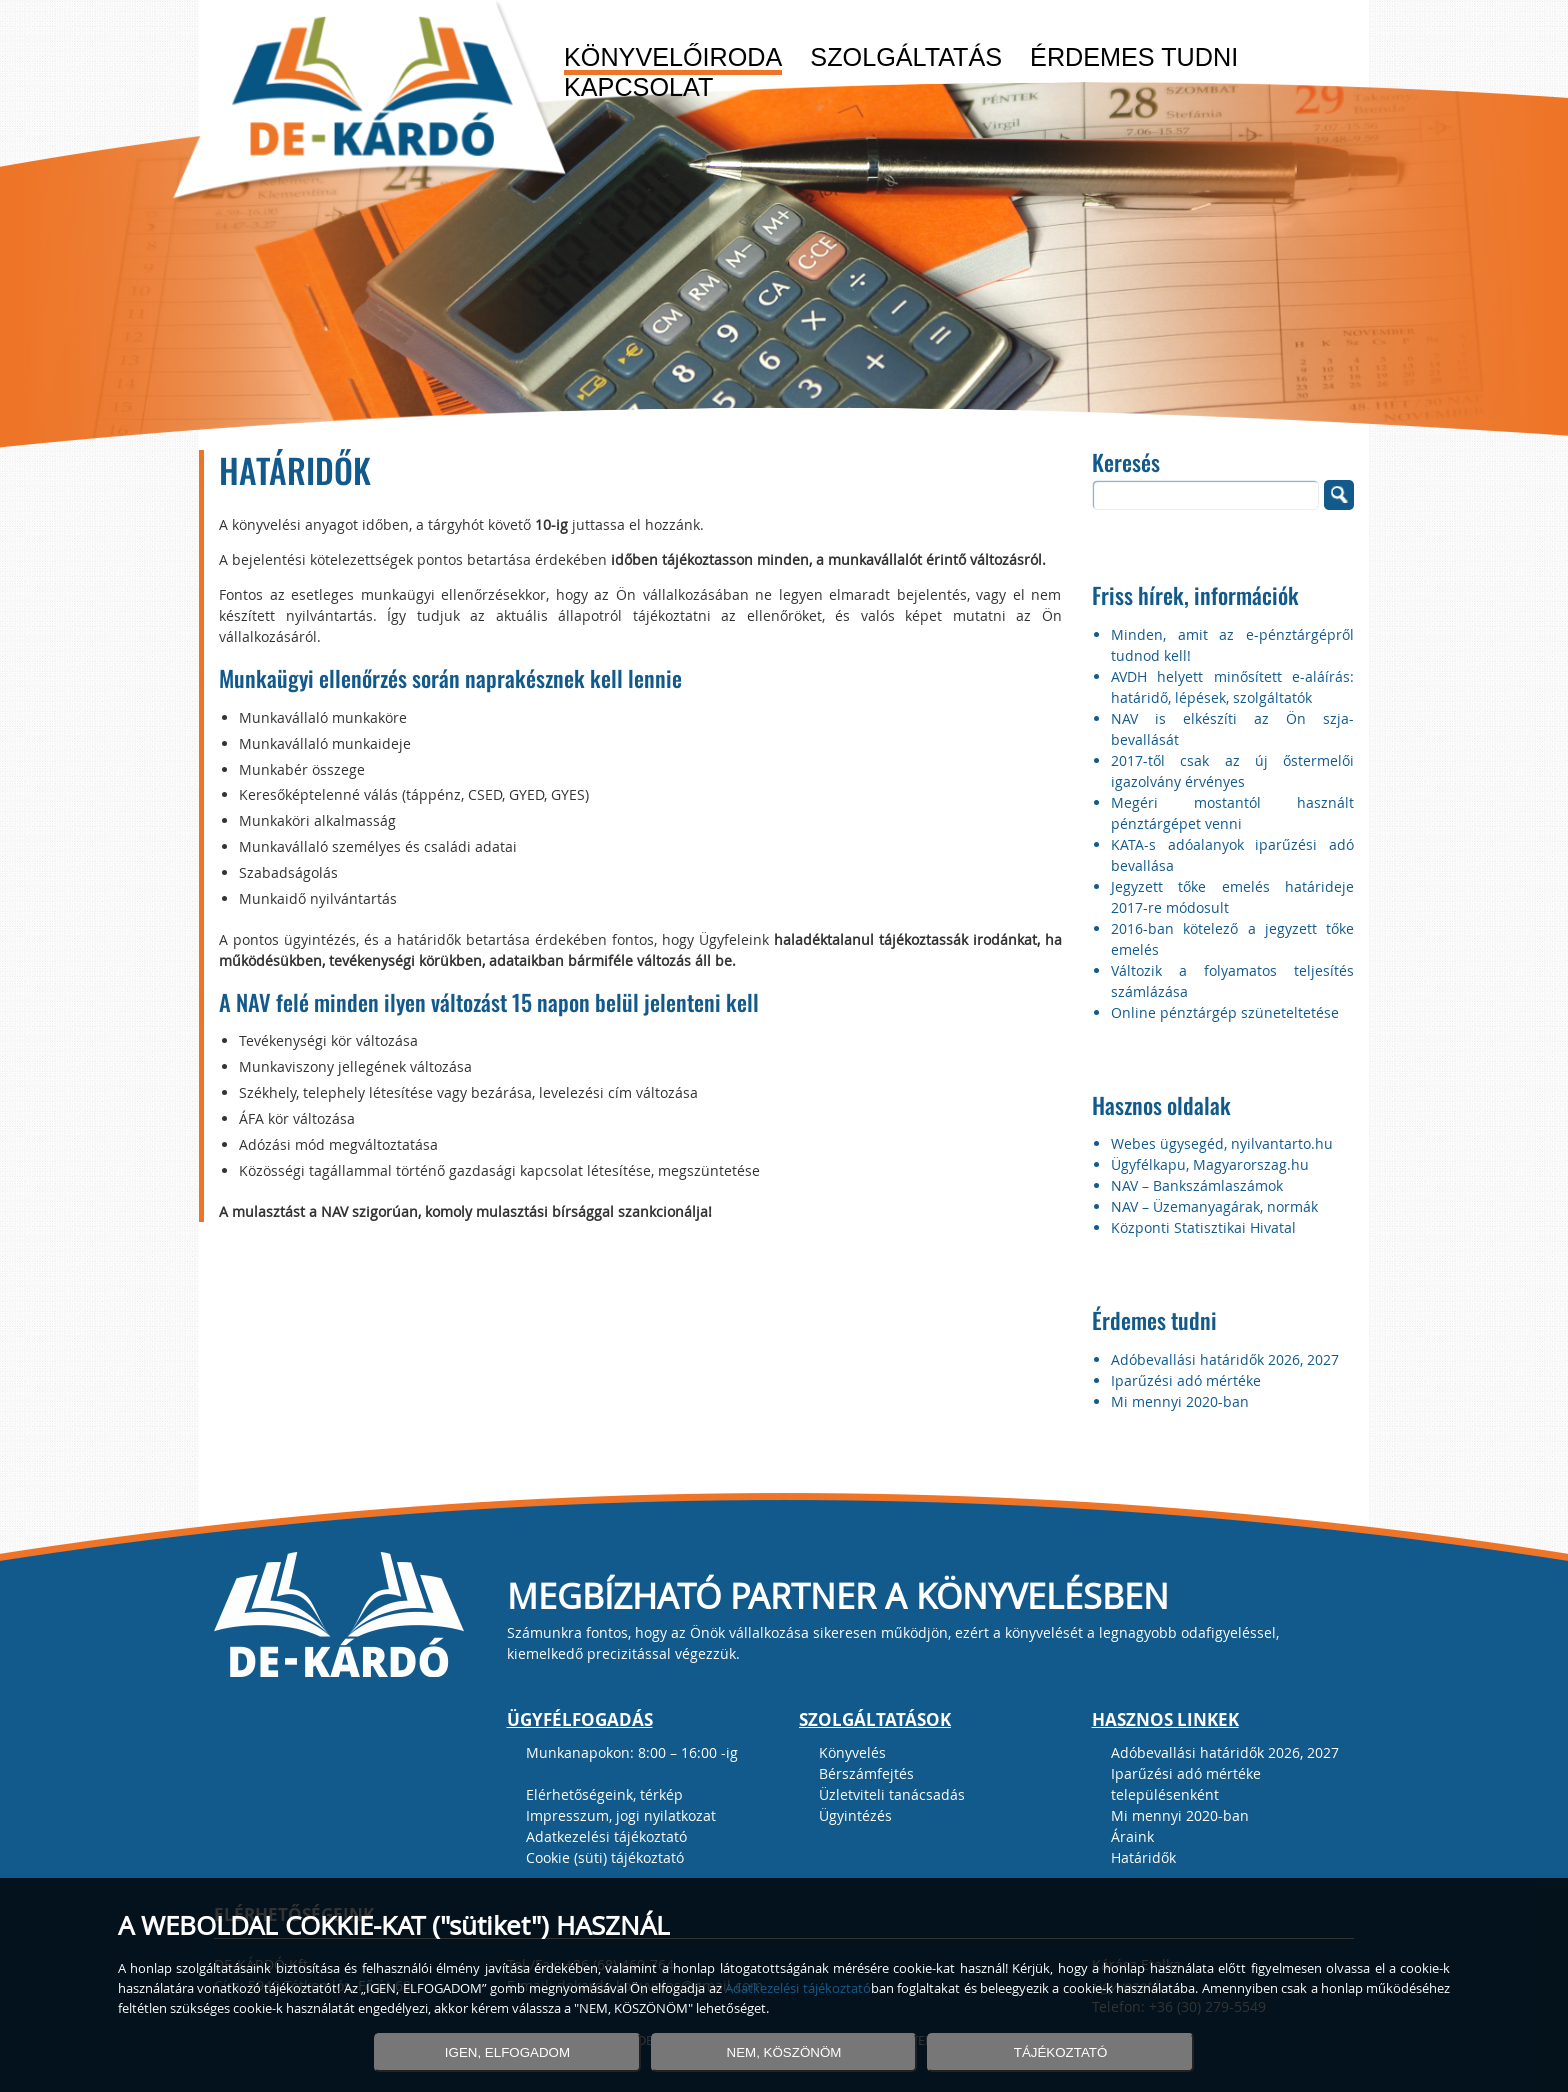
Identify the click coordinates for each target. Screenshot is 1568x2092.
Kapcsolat (638, 88)
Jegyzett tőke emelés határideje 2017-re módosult (1232, 897)
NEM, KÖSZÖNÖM (784, 2052)
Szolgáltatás (906, 58)
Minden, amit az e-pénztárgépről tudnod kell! (1232, 645)
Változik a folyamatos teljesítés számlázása (1232, 981)
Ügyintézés (855, 1815)
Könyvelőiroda (673, 58)
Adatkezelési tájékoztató (606, 1836)
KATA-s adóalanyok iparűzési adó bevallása (1232, 855)
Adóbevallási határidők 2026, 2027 (1225, 1359)
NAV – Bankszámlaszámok (1197, 1185)
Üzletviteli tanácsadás (892, 1794)
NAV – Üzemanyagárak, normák (1214, 1206)
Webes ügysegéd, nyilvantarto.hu (1222, 1143)
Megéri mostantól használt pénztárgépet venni (1232, 813)
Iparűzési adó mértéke (1186, 1380)
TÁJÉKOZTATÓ (1061, 2052)
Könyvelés (852, 1752)
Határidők (1143, 1857)
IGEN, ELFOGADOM (507, 2052)
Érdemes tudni (1134, 58)
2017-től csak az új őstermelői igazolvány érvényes (1232, 771)
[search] (1206, 495)
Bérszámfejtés (866, 1773)
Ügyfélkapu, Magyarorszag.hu (1210, 1164)
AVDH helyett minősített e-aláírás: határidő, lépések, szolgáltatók (1232, 687)
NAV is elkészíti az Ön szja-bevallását (1232, 729)
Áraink (1132, 1836)
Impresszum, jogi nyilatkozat (621, 1815)
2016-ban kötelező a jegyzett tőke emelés (1232, 939)
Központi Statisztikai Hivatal (1203, 1227)
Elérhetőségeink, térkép (604, 1794)
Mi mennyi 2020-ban (1180, 1401)
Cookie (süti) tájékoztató (605, 1857)
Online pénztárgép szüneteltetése (1225, 1012)
